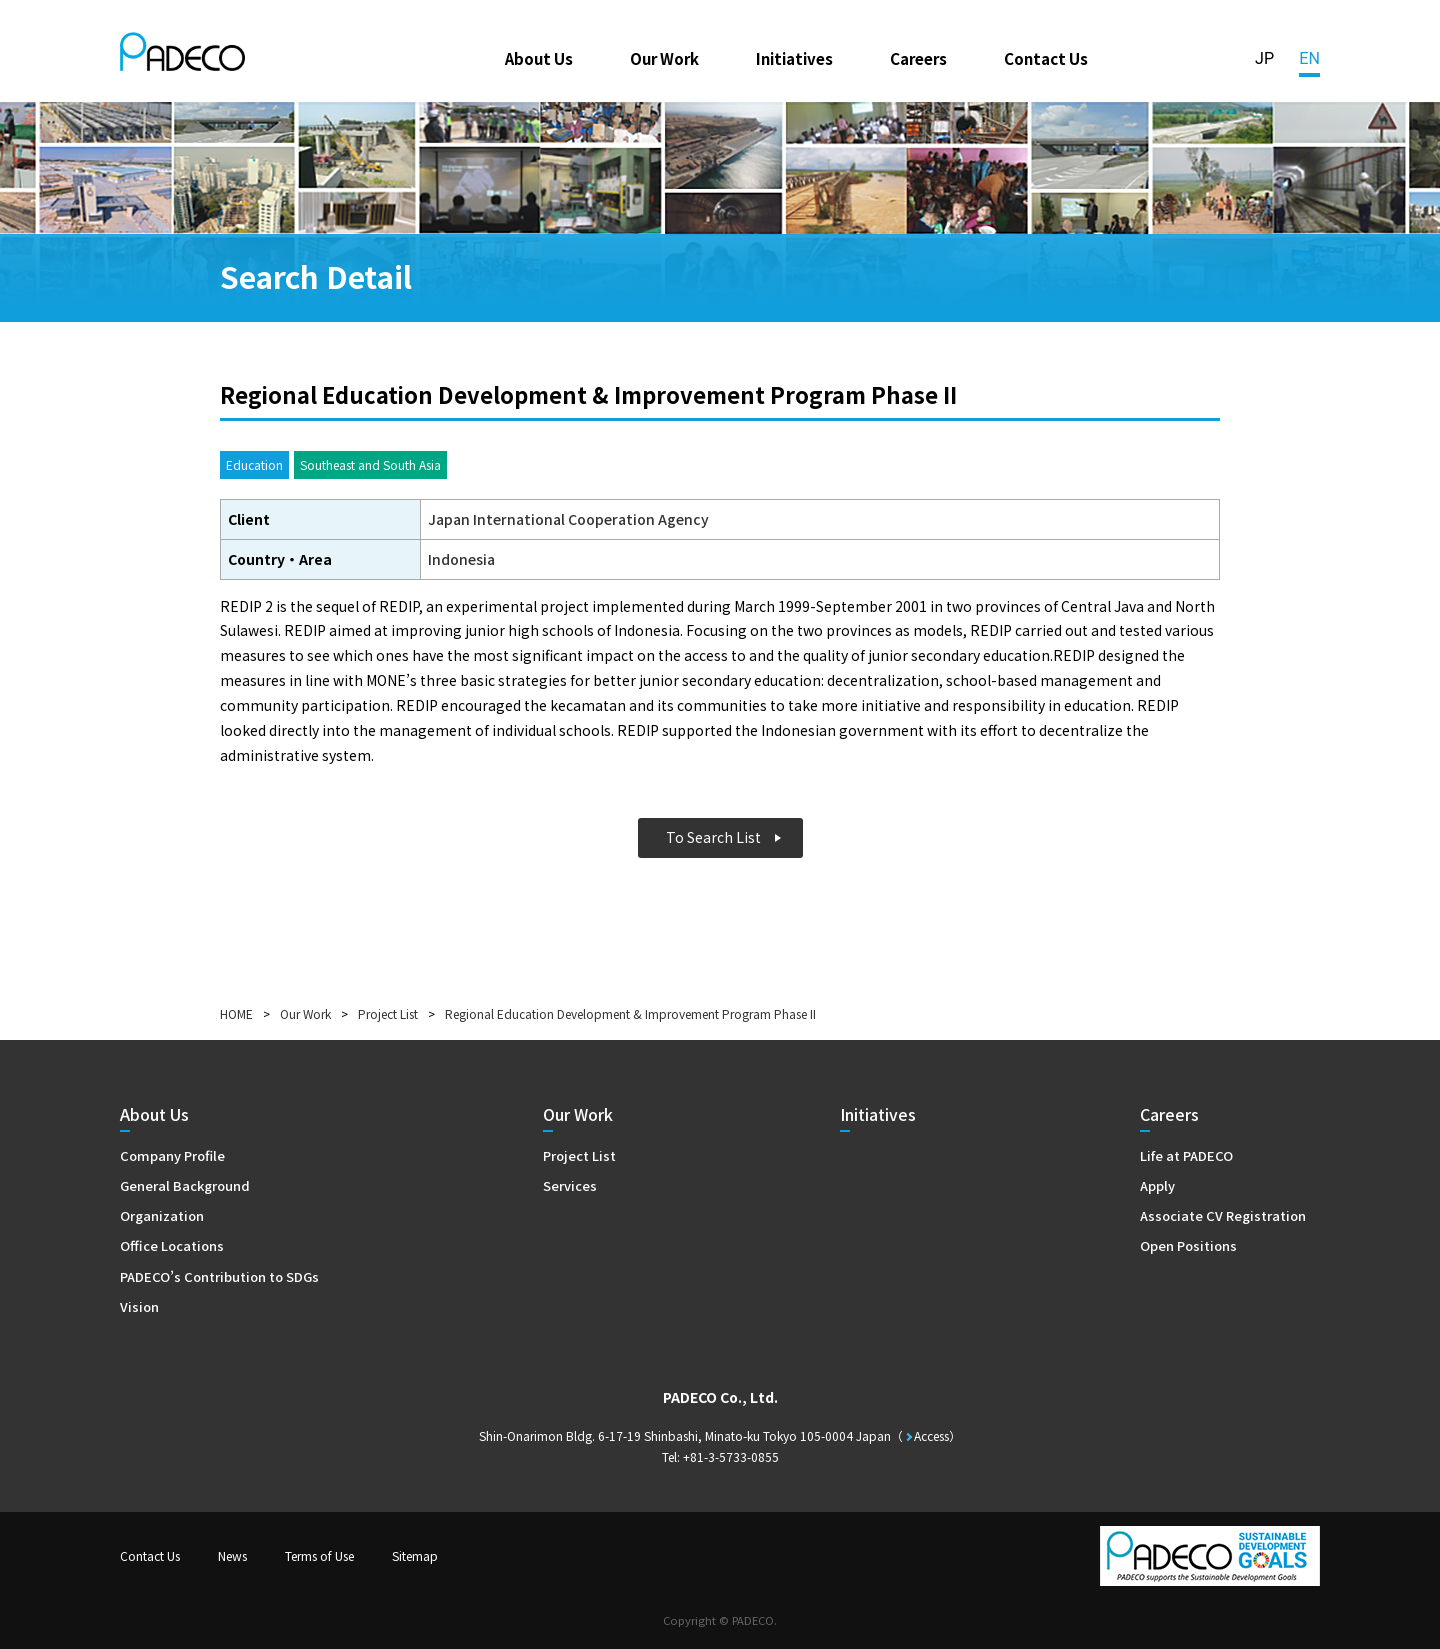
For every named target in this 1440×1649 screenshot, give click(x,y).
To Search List (713, 837)
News (232, 1555)
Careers (918, 58)
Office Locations (172, 1245)
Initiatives (794, 58)
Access (931, 1435)
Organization (162, 1215)
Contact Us (1046, 58)
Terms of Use (319, 1555)
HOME (236, 1013)
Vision (139, 1306)
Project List (388, 1013)
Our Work (664, 58)
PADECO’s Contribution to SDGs (219, 1276)
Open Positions (1188, 1245)
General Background (185, 1185)
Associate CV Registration (1223, 1215)
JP (1264, 58)
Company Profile (172, 1155)
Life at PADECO (1186, 1155)
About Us (539, 58)
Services (570, 1185)
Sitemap (415, 1555)
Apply (1157, 1185)
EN (1309, 58)
